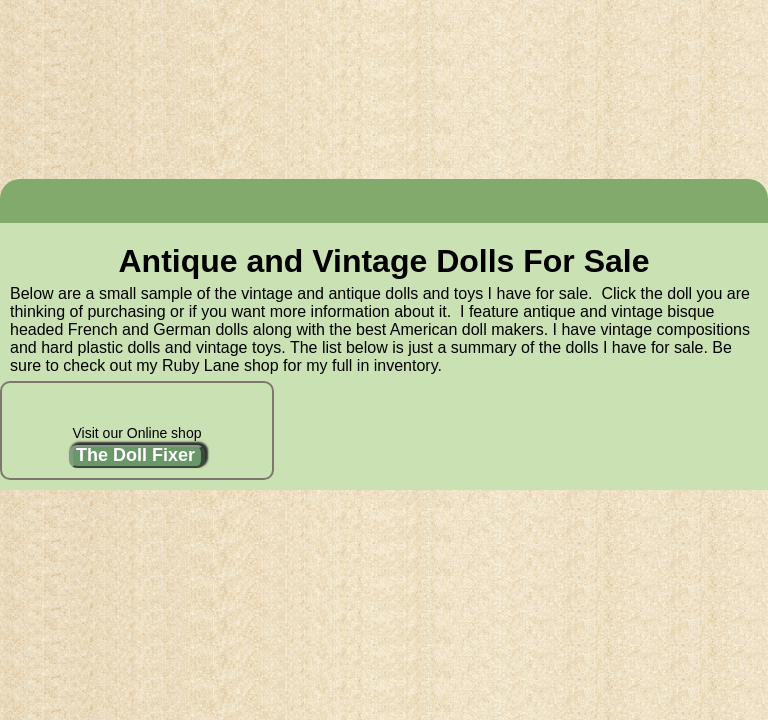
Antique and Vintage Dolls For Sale (383, 261)
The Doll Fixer (135, 455)
